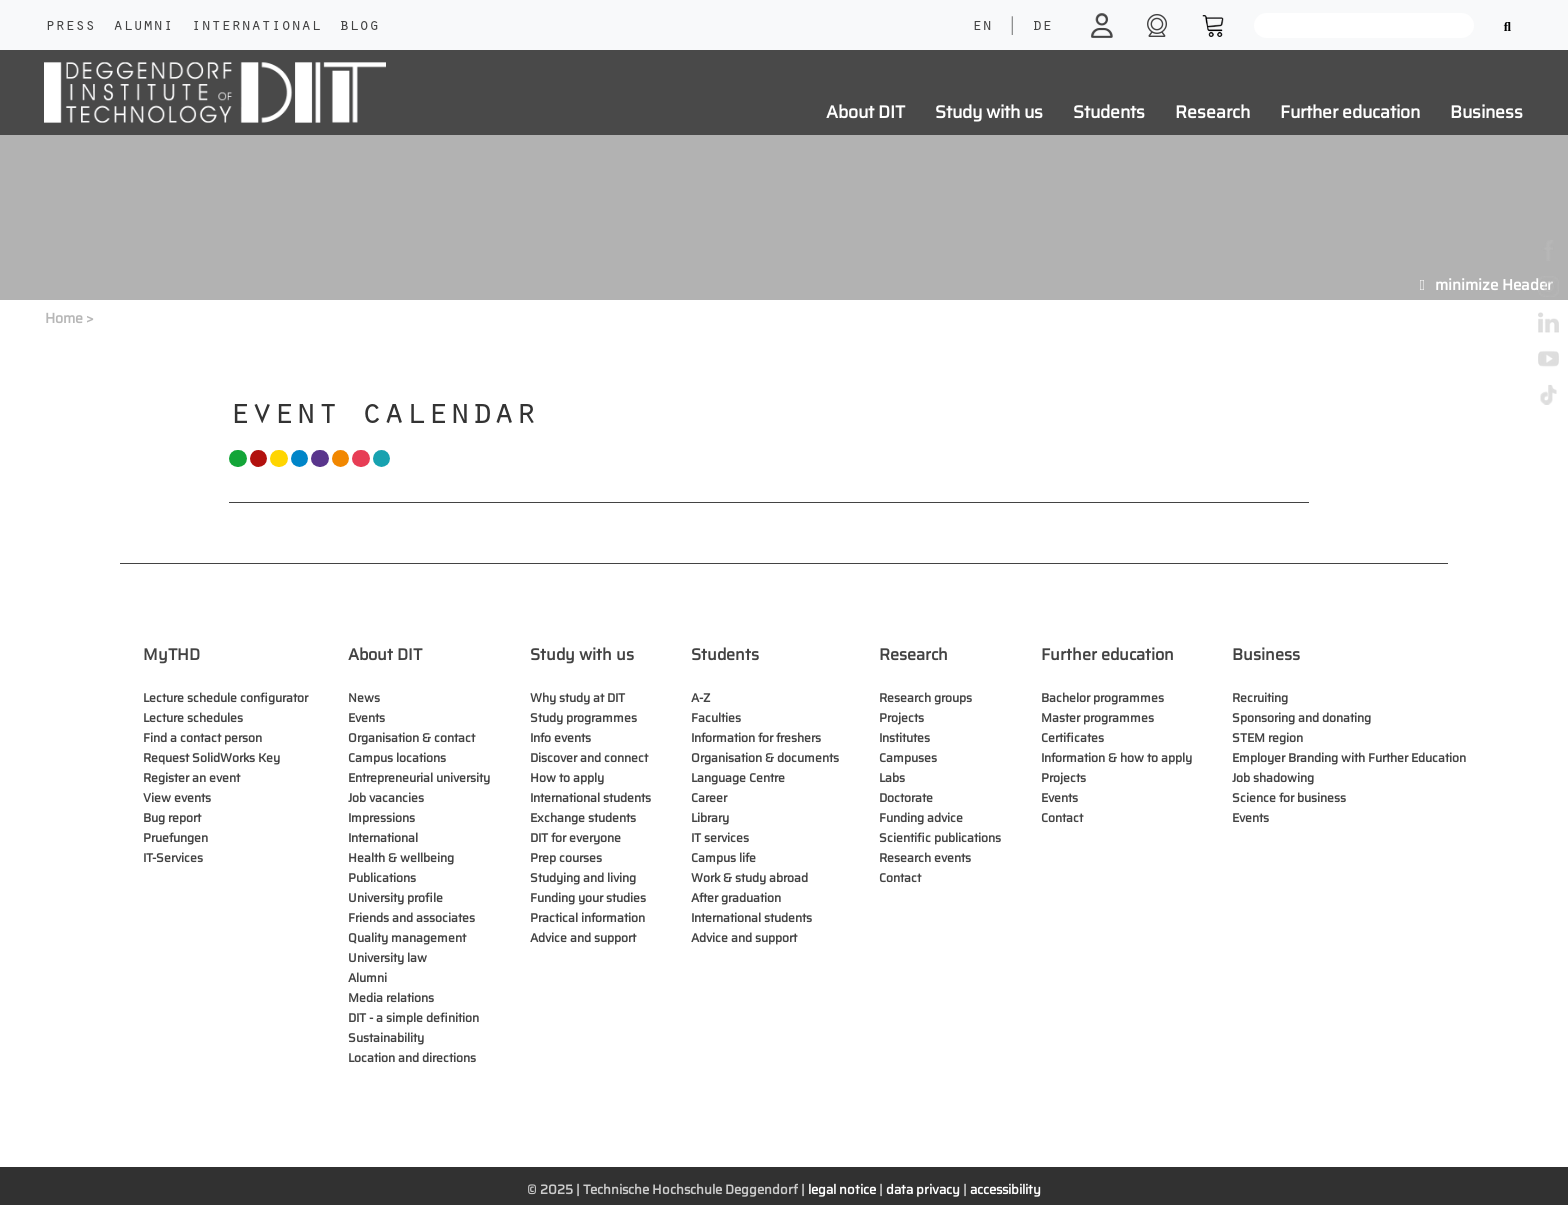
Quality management (407, 937)
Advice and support (583, 937)
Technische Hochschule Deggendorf (690, 1189)
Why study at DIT (577, 697)
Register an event (191, 777)
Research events (925, 857)
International (256, 27)
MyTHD (171, 654)
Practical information (587, 917)
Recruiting (1260, 697)
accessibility (1005, 1189)
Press (70, 27)
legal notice (842, 1189)
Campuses (908, 757)
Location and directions (412, 1057)
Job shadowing (1273, 777)
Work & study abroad (749, 877)
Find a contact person (202, 737)
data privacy (923, 1189)
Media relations (391, 997)
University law (387, 957)
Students (1109, 112)
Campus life (723, 857)
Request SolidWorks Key (211, 757)
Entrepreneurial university (419, 777)
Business (1486, 112)
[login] (1104, 24)
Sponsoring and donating (1301, 717)
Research (1212, 112)
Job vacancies (386, 797)
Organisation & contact (411, 737)
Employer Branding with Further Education (1349, 757)
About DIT (865, 112)
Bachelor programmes (1102, 697)
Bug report (172, 817)
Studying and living (583, 877)
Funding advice (921, 817)
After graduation (736, 897)
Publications (382, 877)
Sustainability (386, 1037)
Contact (900, 877)
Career (709, 797)
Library (710, 817)
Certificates (1072, 737)
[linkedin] (1548, 321)
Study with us (989, 112)
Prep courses (566, 857)
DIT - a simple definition (413, 1017)
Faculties (716, 717)
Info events (560, 737)
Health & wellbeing (401, 857)
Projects (901, 717)
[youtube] (1548, 357)
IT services (720, 837)
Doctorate (906, 797)
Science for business (1289, 797)
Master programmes (1097, 717)
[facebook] (1548, 249)
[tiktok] (1548, 393)
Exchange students (583, 817)
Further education (1350, 112)
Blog (359, 27)
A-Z (700, 697)
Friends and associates (411, 917)
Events (366, 717)
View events (177, 797)
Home (64, 318)
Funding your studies (588, 897)
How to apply (567, 777)
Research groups (925, 697)
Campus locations (397, 757)
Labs (892, 777)
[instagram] (1548, 285)
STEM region (1267, 737)
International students (590, 797)
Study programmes (583, 717)
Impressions (381, 817)
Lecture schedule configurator (225, 697)
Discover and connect (589, 757)
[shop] (1159, 24)
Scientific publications (940, 837)
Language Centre (738, 777)
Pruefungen (175, 837)
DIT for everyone (575, 837)
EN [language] (982, 27)
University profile (395, 897)
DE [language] (1042, 27)
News (364, 697)
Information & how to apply (1116, 757)
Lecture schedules (193, 717)
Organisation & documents (765, 757)
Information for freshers (756, 737)
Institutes (904, 737)
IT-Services (173, 857)
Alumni (143, 27)
